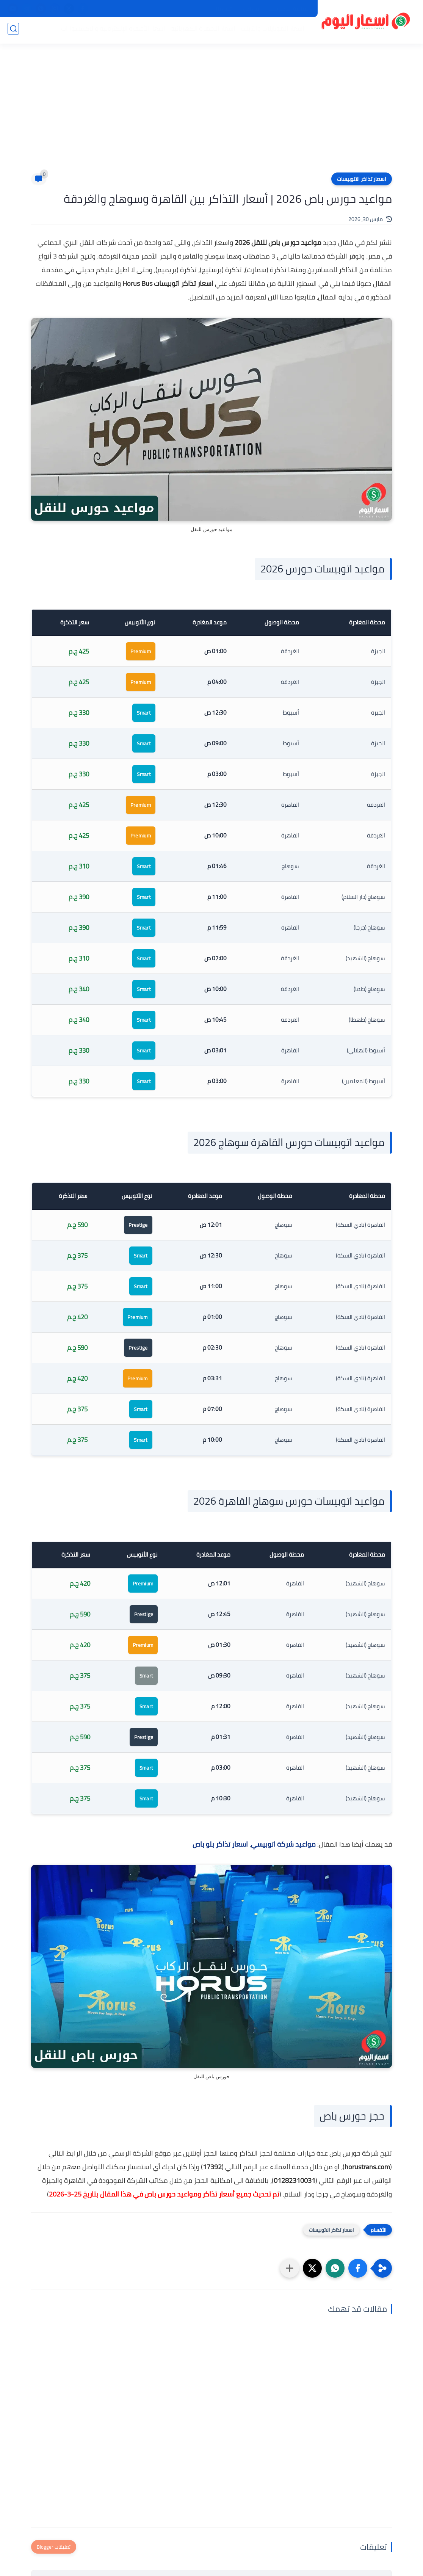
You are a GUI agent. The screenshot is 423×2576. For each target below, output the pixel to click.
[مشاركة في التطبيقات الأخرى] (289, 2268)
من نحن (251, 9)
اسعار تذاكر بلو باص (220, 1844)
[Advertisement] (211, 114)
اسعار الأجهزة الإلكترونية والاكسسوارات (111, 31)
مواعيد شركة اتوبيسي (283, 1844)
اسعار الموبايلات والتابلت (270, 31)
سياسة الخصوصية (289, 9)
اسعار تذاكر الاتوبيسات (361, 179)
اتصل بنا (224, 9)
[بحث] (13, 31)
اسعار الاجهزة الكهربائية (200, 31)
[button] (357, 2268)
